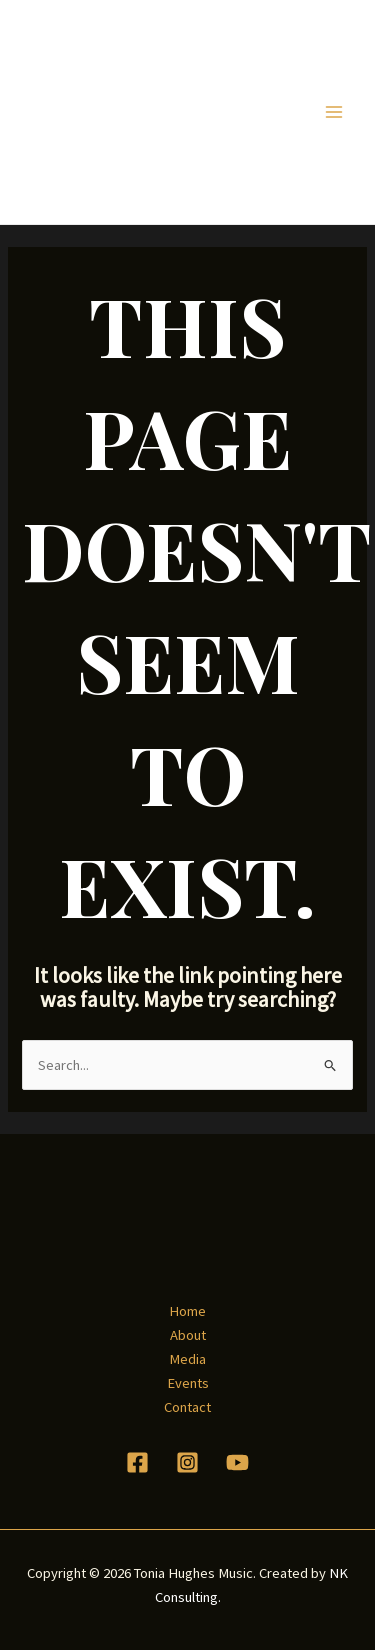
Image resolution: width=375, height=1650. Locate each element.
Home (187, 1311)
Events (188, 1383)
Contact (187, 1407)
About (188, 1335)
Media (187, 1359)
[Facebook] (137, 1462)
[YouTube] (237, 1462)
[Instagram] (187, 1462)
